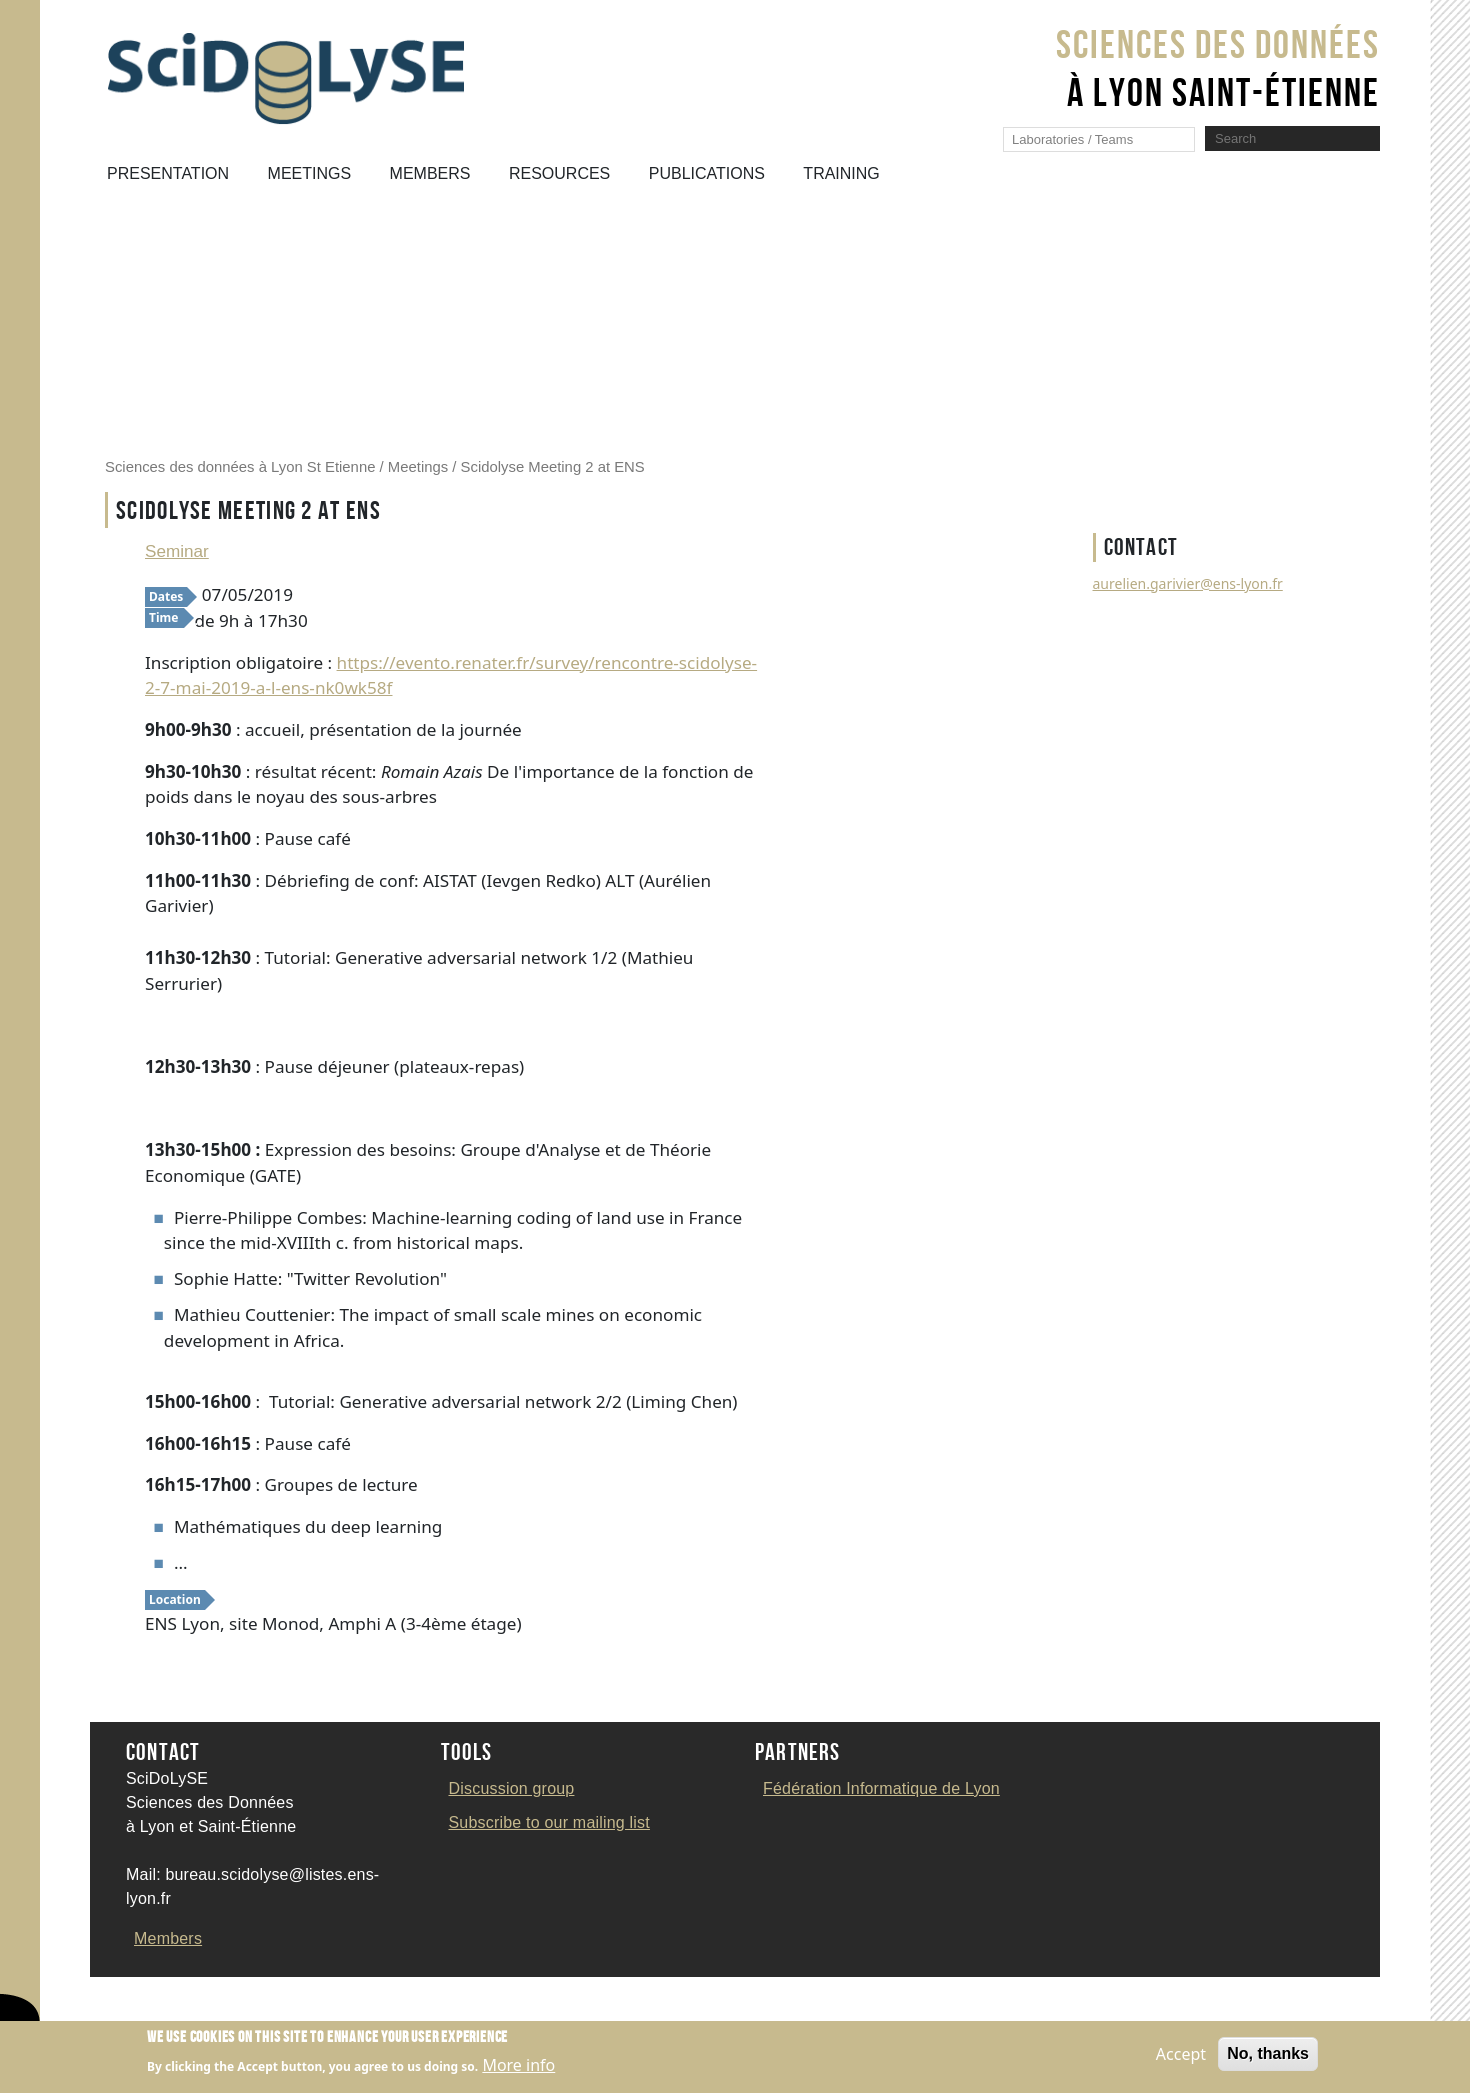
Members (430, 173)
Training (841, 173)
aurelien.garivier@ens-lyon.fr (1188, 583)
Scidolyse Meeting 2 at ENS (553, 467)
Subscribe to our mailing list (549, 1822)
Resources (559, 173)
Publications (707, 173)
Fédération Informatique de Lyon (881, 1788)
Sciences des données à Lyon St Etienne (240, 467)
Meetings (310, 173)
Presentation (168, 173)
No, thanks (1268, 2057)
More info (518, 2070)
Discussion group (512, 1788)
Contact (114, 2001)
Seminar (177, 551)
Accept (1181, 2058)
